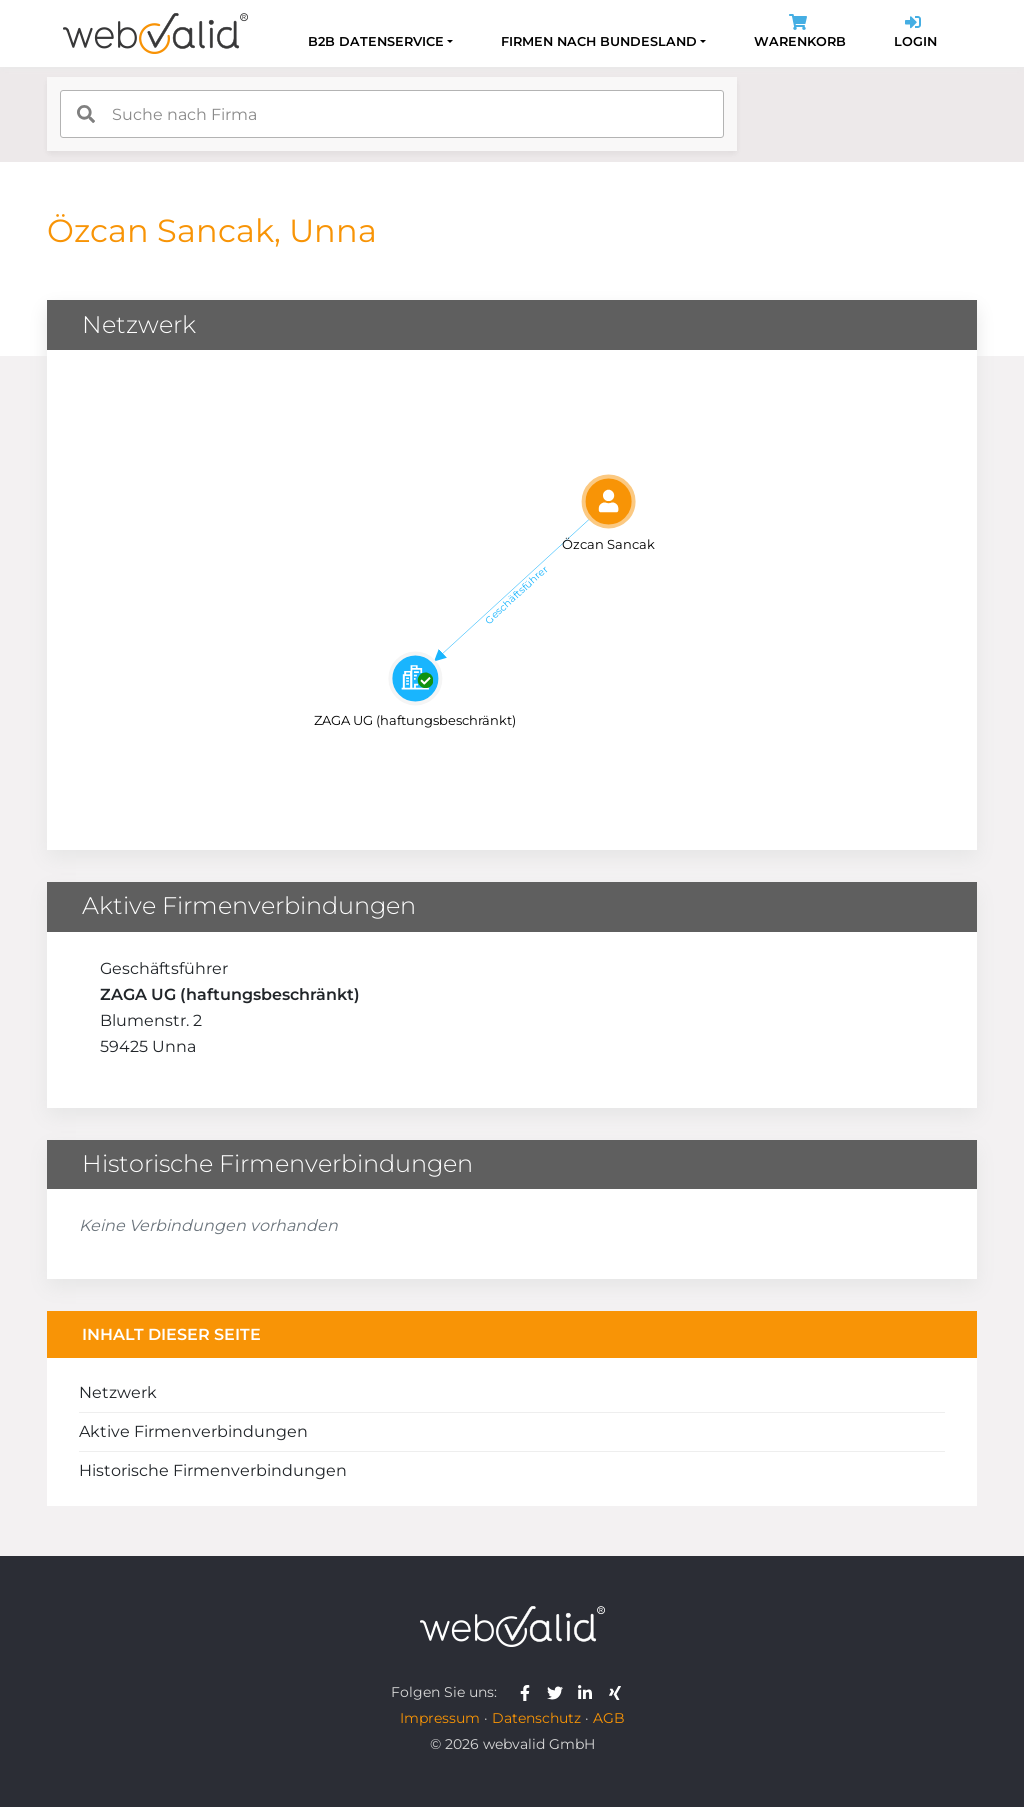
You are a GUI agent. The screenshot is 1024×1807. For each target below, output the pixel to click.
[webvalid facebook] (529, 1692)
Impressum (440, 1718)
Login (915, 33)
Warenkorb (800, 33)
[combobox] (392, 114)
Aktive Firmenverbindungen (193, 1431)
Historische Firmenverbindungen (213, 1470)
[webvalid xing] (617, 1692)
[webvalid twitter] (559, 1692)
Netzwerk (118, 1392)
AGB (609, 1718)
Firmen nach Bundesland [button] (599, 41)
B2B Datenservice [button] (376, 41)
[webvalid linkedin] (589, 1692)
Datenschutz (536, 1718)
